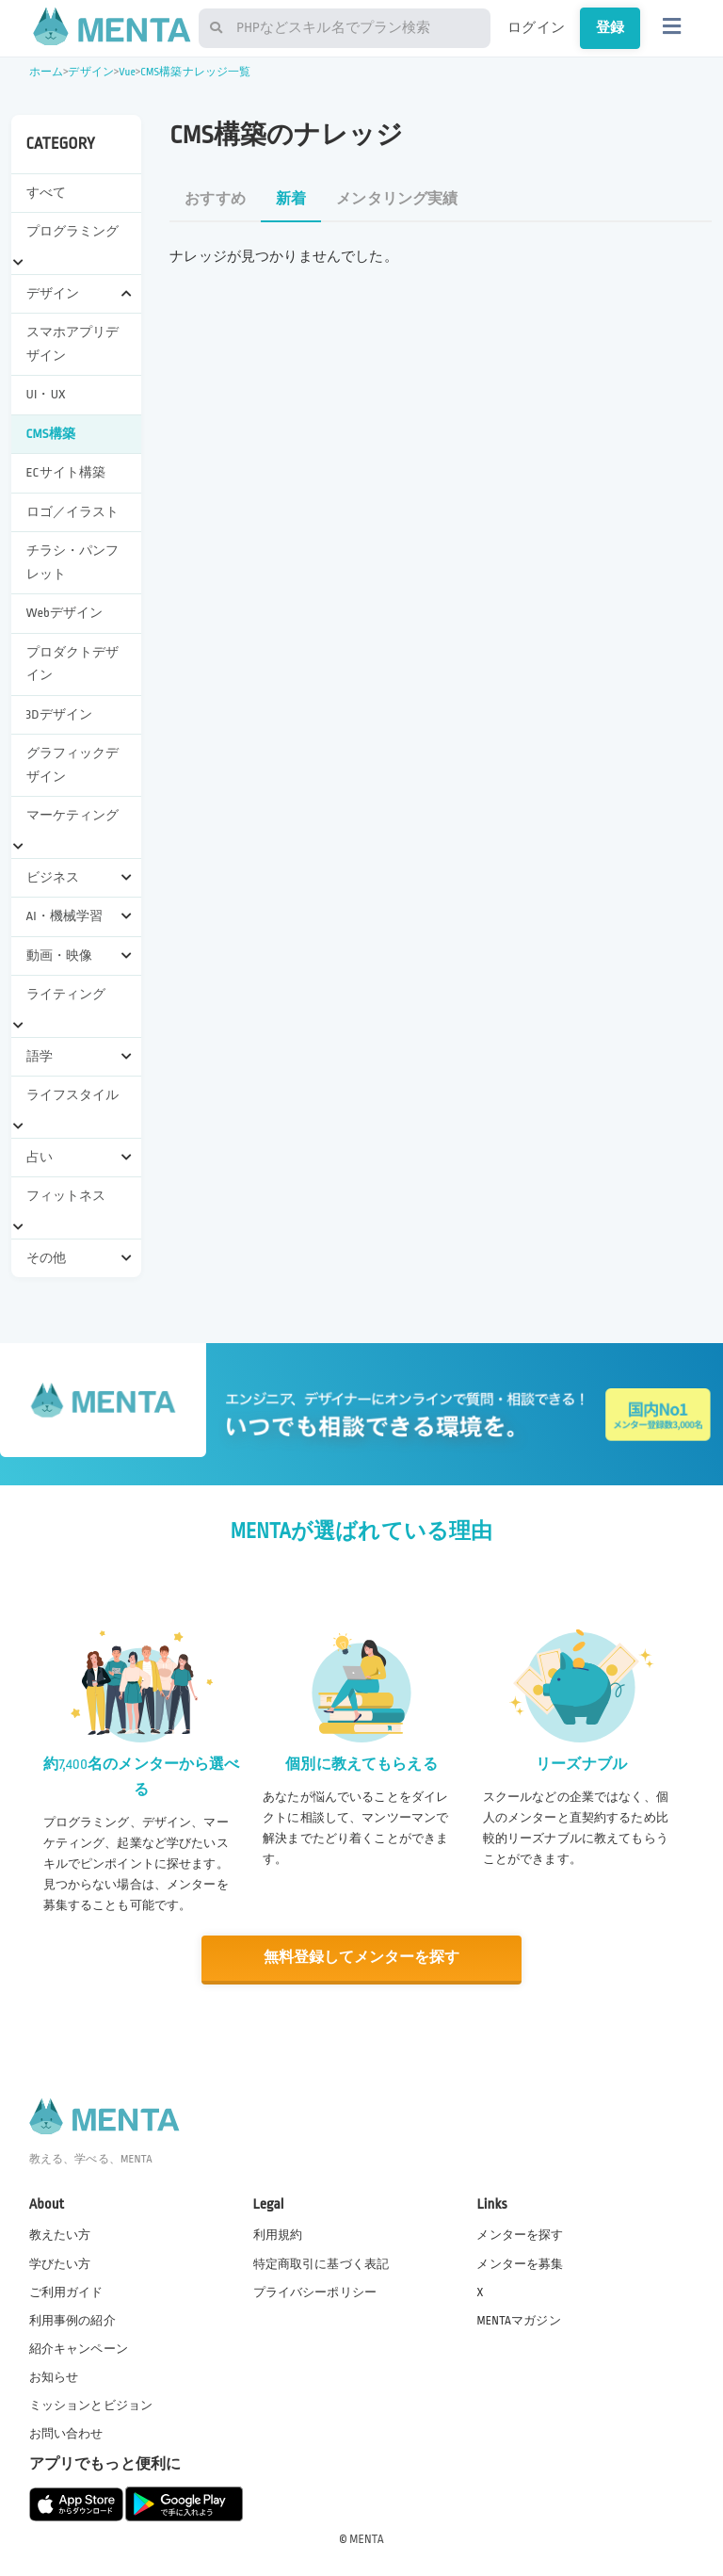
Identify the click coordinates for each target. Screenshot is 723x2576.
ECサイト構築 (66, 472)
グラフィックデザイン (73, 764)
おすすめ (215, 199)
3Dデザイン (59, 714)
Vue (127, 72)
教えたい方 (60, 2234)
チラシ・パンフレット (73, 561)
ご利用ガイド (66, 2290)
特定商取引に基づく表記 (321, 2262)
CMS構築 (50, 434)
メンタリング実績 (397, 199)
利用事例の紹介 (72, 2319)
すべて (46, 193)
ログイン (536, 27)
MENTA (366, 2537)
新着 (291, 199)
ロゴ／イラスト (73, 512)
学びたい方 (60, 2262)
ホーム (46, 72)
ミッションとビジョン (91, 2404)
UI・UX (46, 394)
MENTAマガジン (518, 2319)
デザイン (91, 72)
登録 (610, 27)
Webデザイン (65, 613)
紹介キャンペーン (78, 2348)
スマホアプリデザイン (73, 343)
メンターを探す (519, 2234)
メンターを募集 (519, 2262)
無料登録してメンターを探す (361, 1958)
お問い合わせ (66, 2432)
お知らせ (54, 2376)
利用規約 (278, 2234)
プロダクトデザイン (73, 663)
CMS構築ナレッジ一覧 (195, 72)
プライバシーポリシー (315, 2290)
